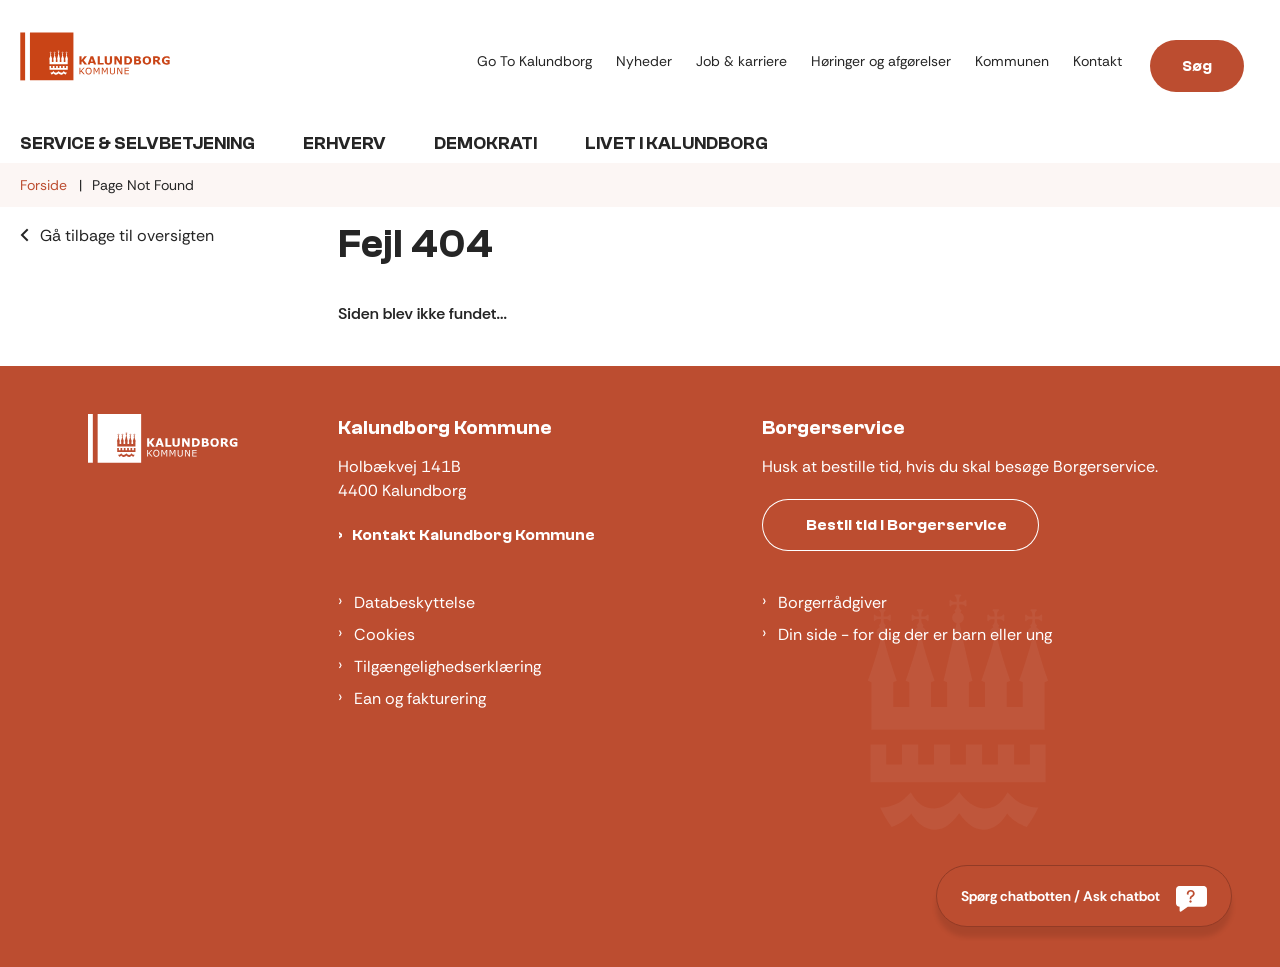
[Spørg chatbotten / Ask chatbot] (1084, 896)
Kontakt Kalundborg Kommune (473, 535)
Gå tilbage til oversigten (127, 235)
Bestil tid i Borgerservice (906, 525)
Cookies (384, 634)
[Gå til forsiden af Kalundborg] (242, 60)
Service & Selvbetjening (137, 143)
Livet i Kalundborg (676, 143)
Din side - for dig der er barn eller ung (915, 634)
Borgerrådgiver (832, 602)
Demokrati (485, 143)
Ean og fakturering (420, 698)
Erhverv (344, 143)
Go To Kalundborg (534, 61)
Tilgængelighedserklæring (447, 666)
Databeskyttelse (414, 602)
